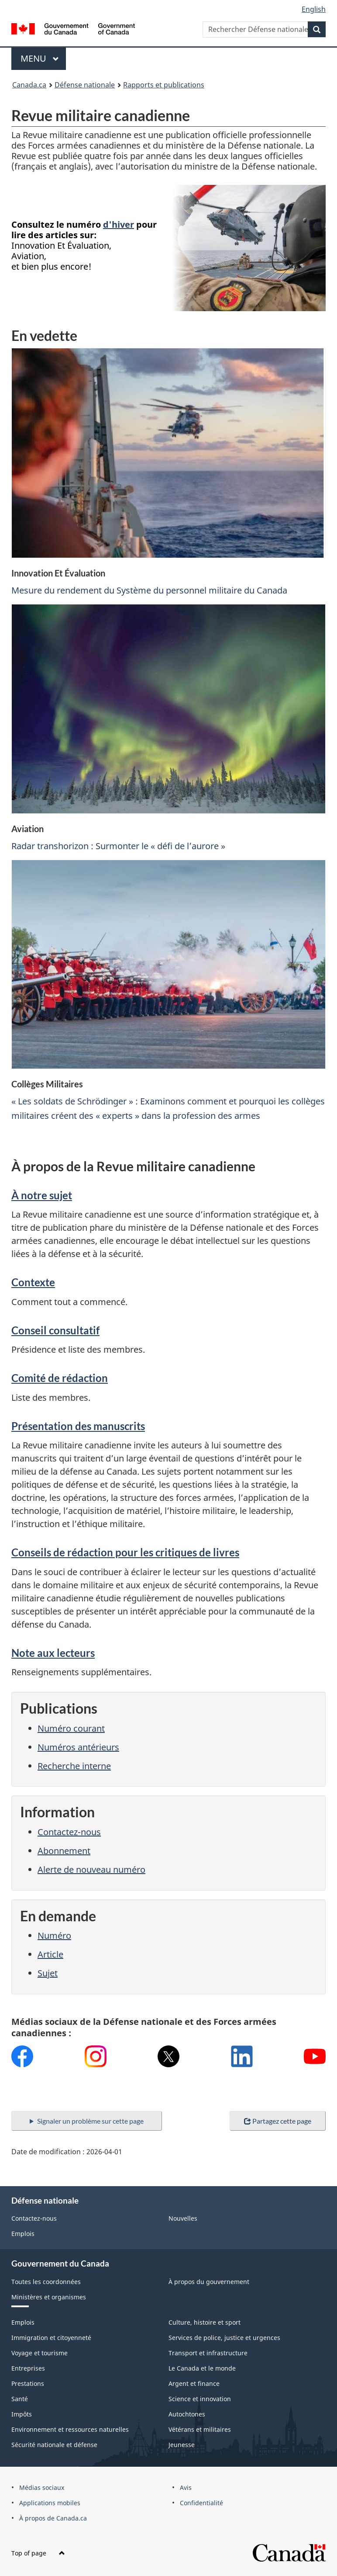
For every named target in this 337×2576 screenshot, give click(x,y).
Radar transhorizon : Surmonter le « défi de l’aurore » (118, 846)
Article (50, 1954)
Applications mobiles (49, 2503)
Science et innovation (199, 2399)
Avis (186, 2487)
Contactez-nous (69, 1832)
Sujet (48, 1973)
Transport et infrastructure (208, 2353)
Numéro (54, 1935)
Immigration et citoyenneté (51, 2337)
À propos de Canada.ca (53, 2518)
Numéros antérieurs (78, 1747)
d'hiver (118, 224)
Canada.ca (29, 85)
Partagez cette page (277, 2121)
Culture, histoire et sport (204, 2322)
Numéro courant (71, 1728)
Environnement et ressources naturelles (70, 2429)
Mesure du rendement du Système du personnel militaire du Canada (149, 590)
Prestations (27, 2383)
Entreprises (28, 2368)
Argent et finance (194, 2383)
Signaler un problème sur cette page (90, 2121)
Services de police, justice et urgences (224, 2337)
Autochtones (186, 2414)
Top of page (38, 2553)
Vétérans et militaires (199, 2429)
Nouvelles (182, 2218)
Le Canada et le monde (202, 2368)
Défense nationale (85, 85)
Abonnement (64, 1851)
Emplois (22, 2233)
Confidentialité (201, 2503)
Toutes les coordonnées (46, 2281)
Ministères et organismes (48, 2297)
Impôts (21, 2414)
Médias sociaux (41, 2487)
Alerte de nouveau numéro (91, 1869)
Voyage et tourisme (39, 2353)
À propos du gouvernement (208, 2281)
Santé (19, 2399)
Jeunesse (181, 2445)
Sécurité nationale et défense (54, 2445)
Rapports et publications (163, 85)
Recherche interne (74, 1766)
